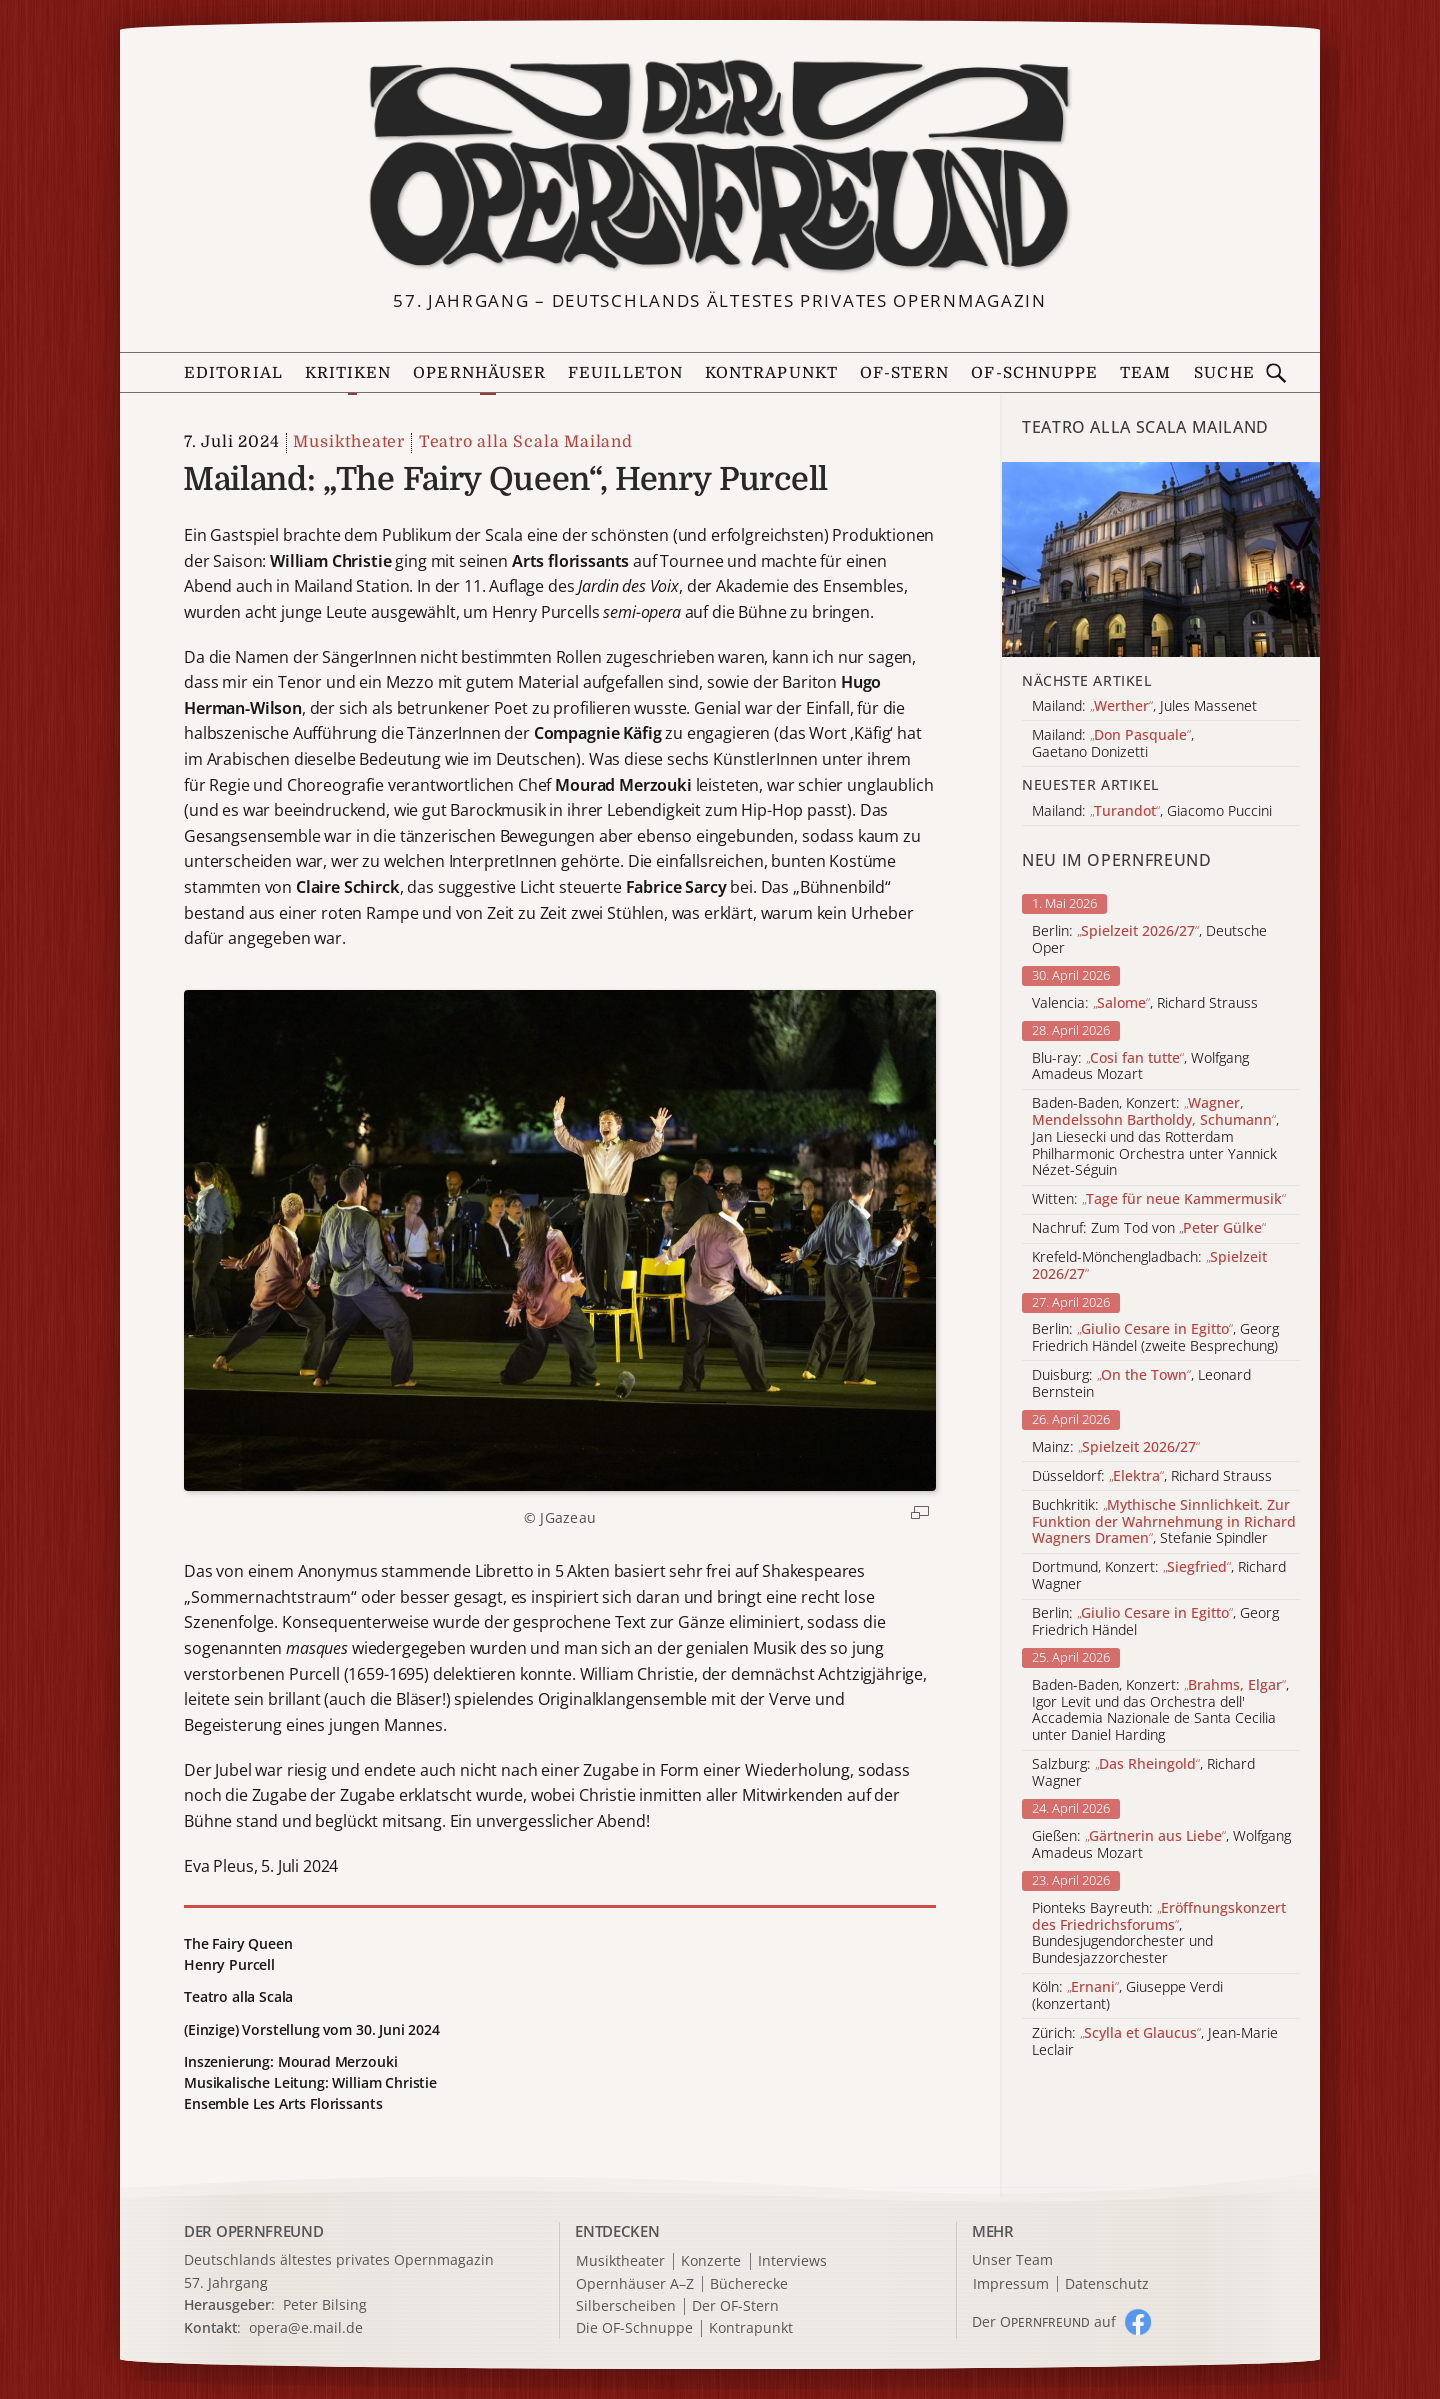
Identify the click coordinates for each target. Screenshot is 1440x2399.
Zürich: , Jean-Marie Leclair (1155, 2042)
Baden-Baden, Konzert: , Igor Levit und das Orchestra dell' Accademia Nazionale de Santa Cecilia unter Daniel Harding (1160, 1710)
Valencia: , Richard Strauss (1145, 1003)
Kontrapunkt (771, 373)
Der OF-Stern (735, 2306)
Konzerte (711, 2261)
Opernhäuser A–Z (635, 2284)
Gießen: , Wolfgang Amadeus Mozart (1161, 1845)
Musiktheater (349, 442)
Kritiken (348, 373)
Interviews (792, 2261)
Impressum (1011, 2284)
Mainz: (1116, 1447)
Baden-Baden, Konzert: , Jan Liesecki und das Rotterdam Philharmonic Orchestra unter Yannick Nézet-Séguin (1155, 1137)
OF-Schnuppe (1034, 373)
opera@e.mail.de (306, 2327)
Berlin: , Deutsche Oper (1149, 940)
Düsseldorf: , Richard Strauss (1152, 1476)
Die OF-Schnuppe (634, 2328)
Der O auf (1044, 2321)
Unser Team (1012, 2259)
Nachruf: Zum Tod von (1149, 1228)
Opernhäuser (479, 373)
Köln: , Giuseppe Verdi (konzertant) (1127, 1996)
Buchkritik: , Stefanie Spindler (1164, 1522)
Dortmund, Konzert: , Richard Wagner (1159, 1576)
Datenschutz (1107, 2284)
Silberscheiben (626, 2306)
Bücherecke (749, 2284)
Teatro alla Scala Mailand (526, 442)
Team (1145, 373)
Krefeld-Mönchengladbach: (1149, 1266)
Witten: (1159, 1199)
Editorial (233, 373)
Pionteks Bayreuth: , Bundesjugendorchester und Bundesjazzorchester (1159, 1933)
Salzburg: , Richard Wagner (1143, 1773)
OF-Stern (905, 373)
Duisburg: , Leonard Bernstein (1141, 1384)
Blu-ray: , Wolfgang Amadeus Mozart (1140, 1067)
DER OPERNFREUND (254, 2231)
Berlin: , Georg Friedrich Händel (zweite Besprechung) (1155, 1338)
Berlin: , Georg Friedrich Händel (1155, 1622)
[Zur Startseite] (720, 166)
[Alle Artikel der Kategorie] (1161, 559)
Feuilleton (625, 373)
